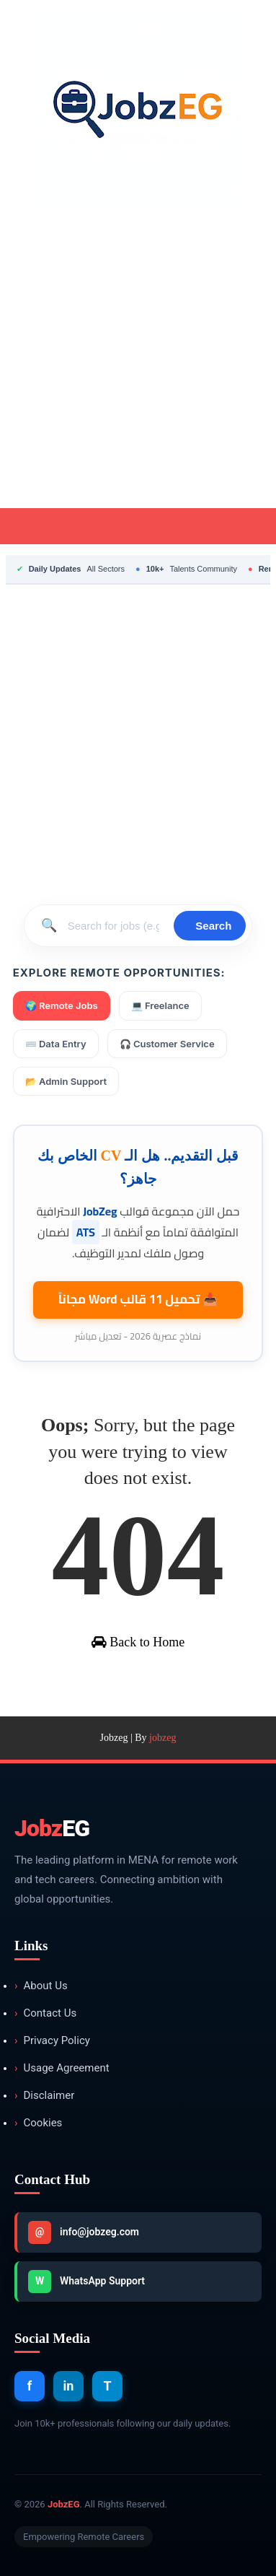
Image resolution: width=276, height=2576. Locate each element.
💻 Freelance (160, 1005)
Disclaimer (44, 2095)
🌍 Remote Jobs (61, 1005)
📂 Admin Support (66, 1081)
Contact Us (45, 2013)
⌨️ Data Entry (55, 1043)
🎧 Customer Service (167, 1043)
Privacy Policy (52, 2040)
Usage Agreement (62, 2068)
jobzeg (162, 1737)
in (68, 2385)
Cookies (38, 2123)
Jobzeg (114, 1737)
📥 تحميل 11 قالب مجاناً (138, 1299)
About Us (41, 1986)
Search (213, 926)
